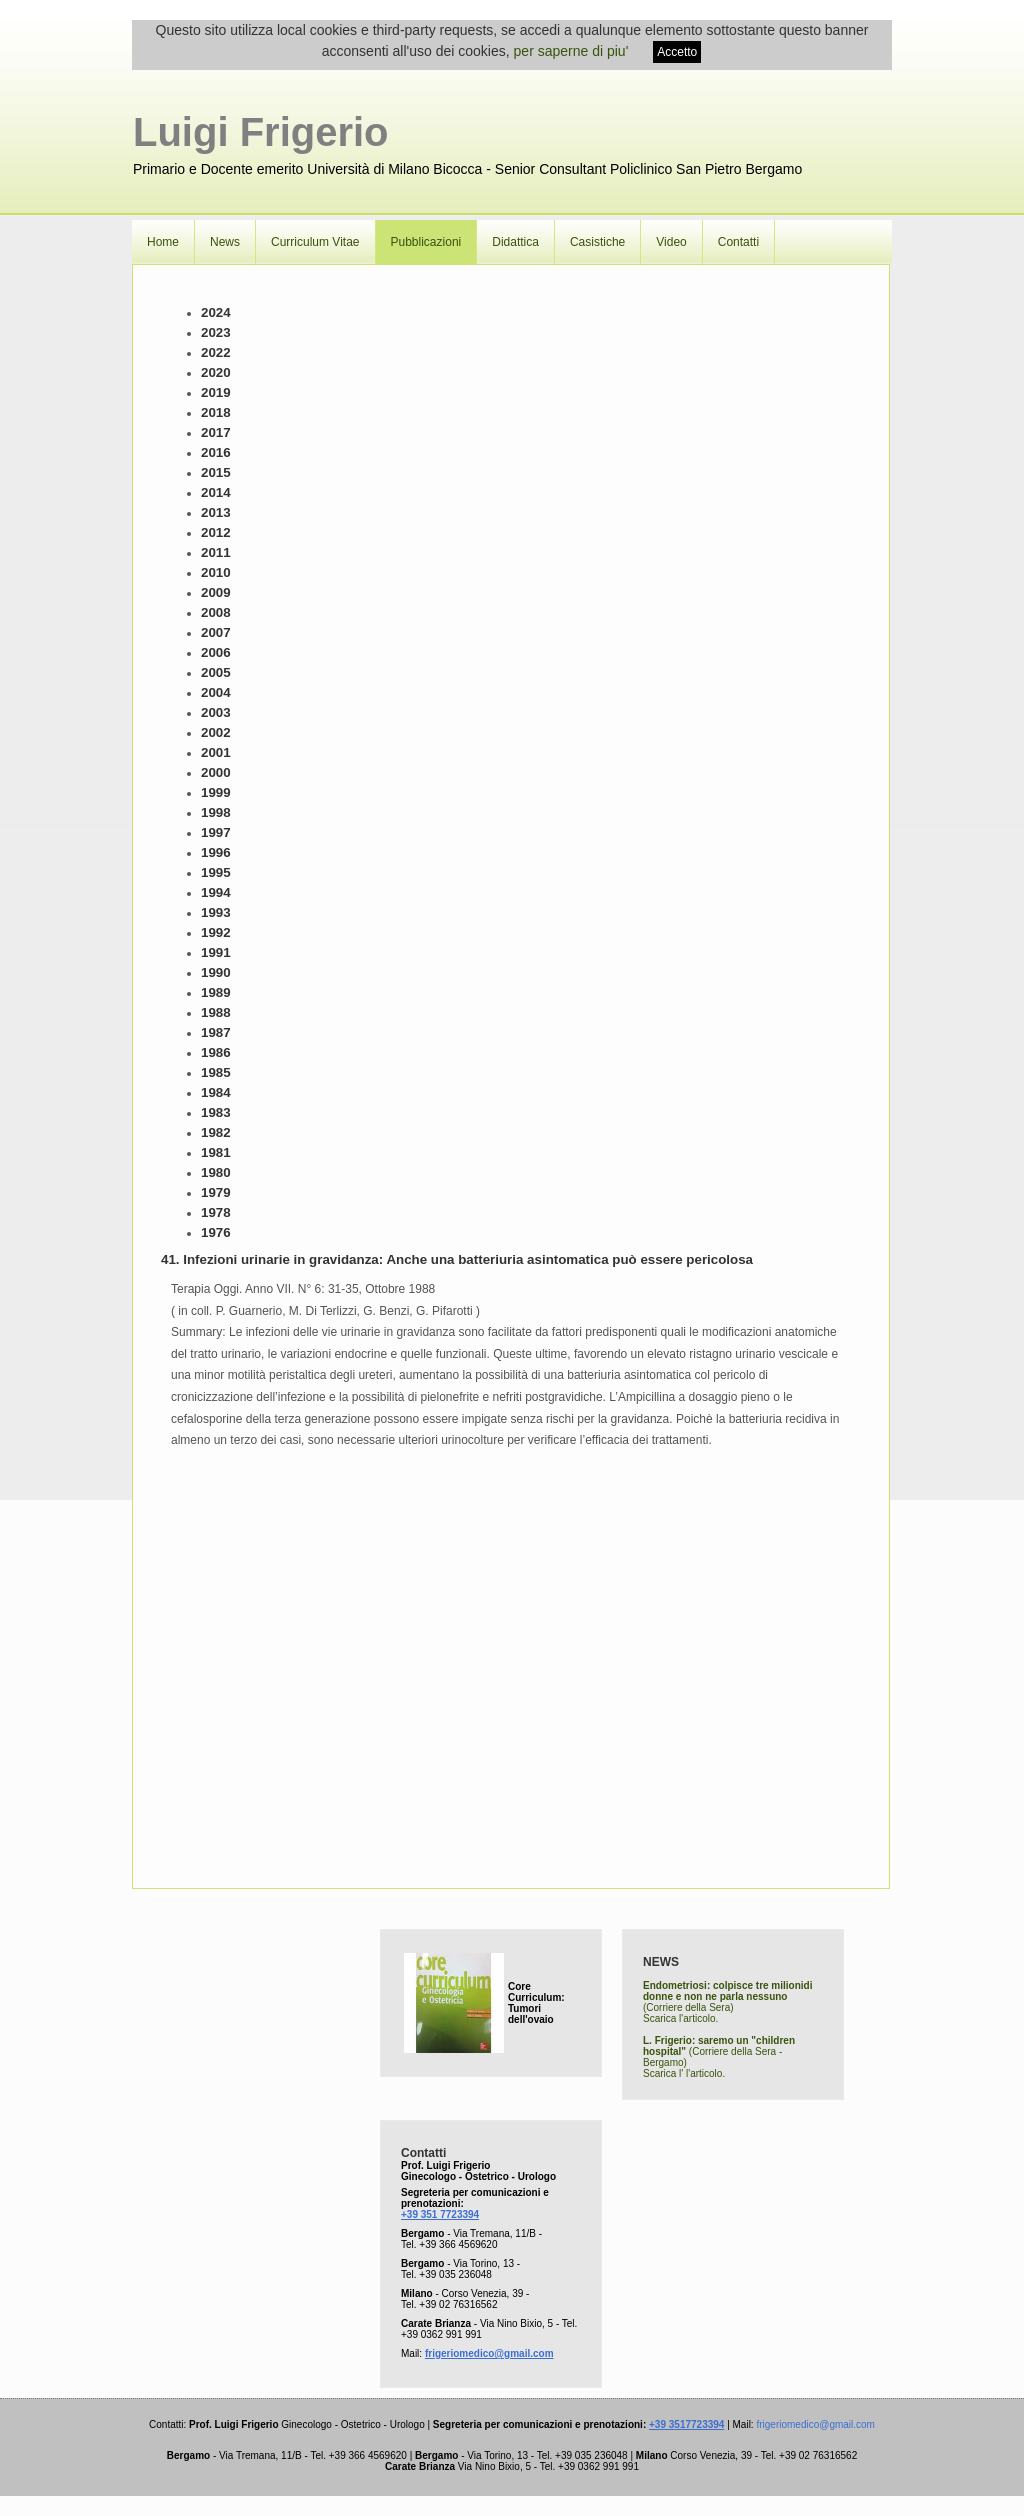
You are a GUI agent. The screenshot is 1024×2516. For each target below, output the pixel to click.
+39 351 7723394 (440, 2214)
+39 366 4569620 (458, 2244)
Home (163, 242)
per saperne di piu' (571, 51)
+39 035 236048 (455, 2274)
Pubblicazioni (426, 242)
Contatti (738, 242)
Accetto (677, 52)
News (225, 242)
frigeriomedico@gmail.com (489, 2353)
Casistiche (597, 242)
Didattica (515, 242)
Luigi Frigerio (261, 132)
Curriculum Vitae (315, 242)
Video (671, 242)
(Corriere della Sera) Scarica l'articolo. (727, 2002)
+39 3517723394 (686, 2424)
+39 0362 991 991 (441, 2334)
